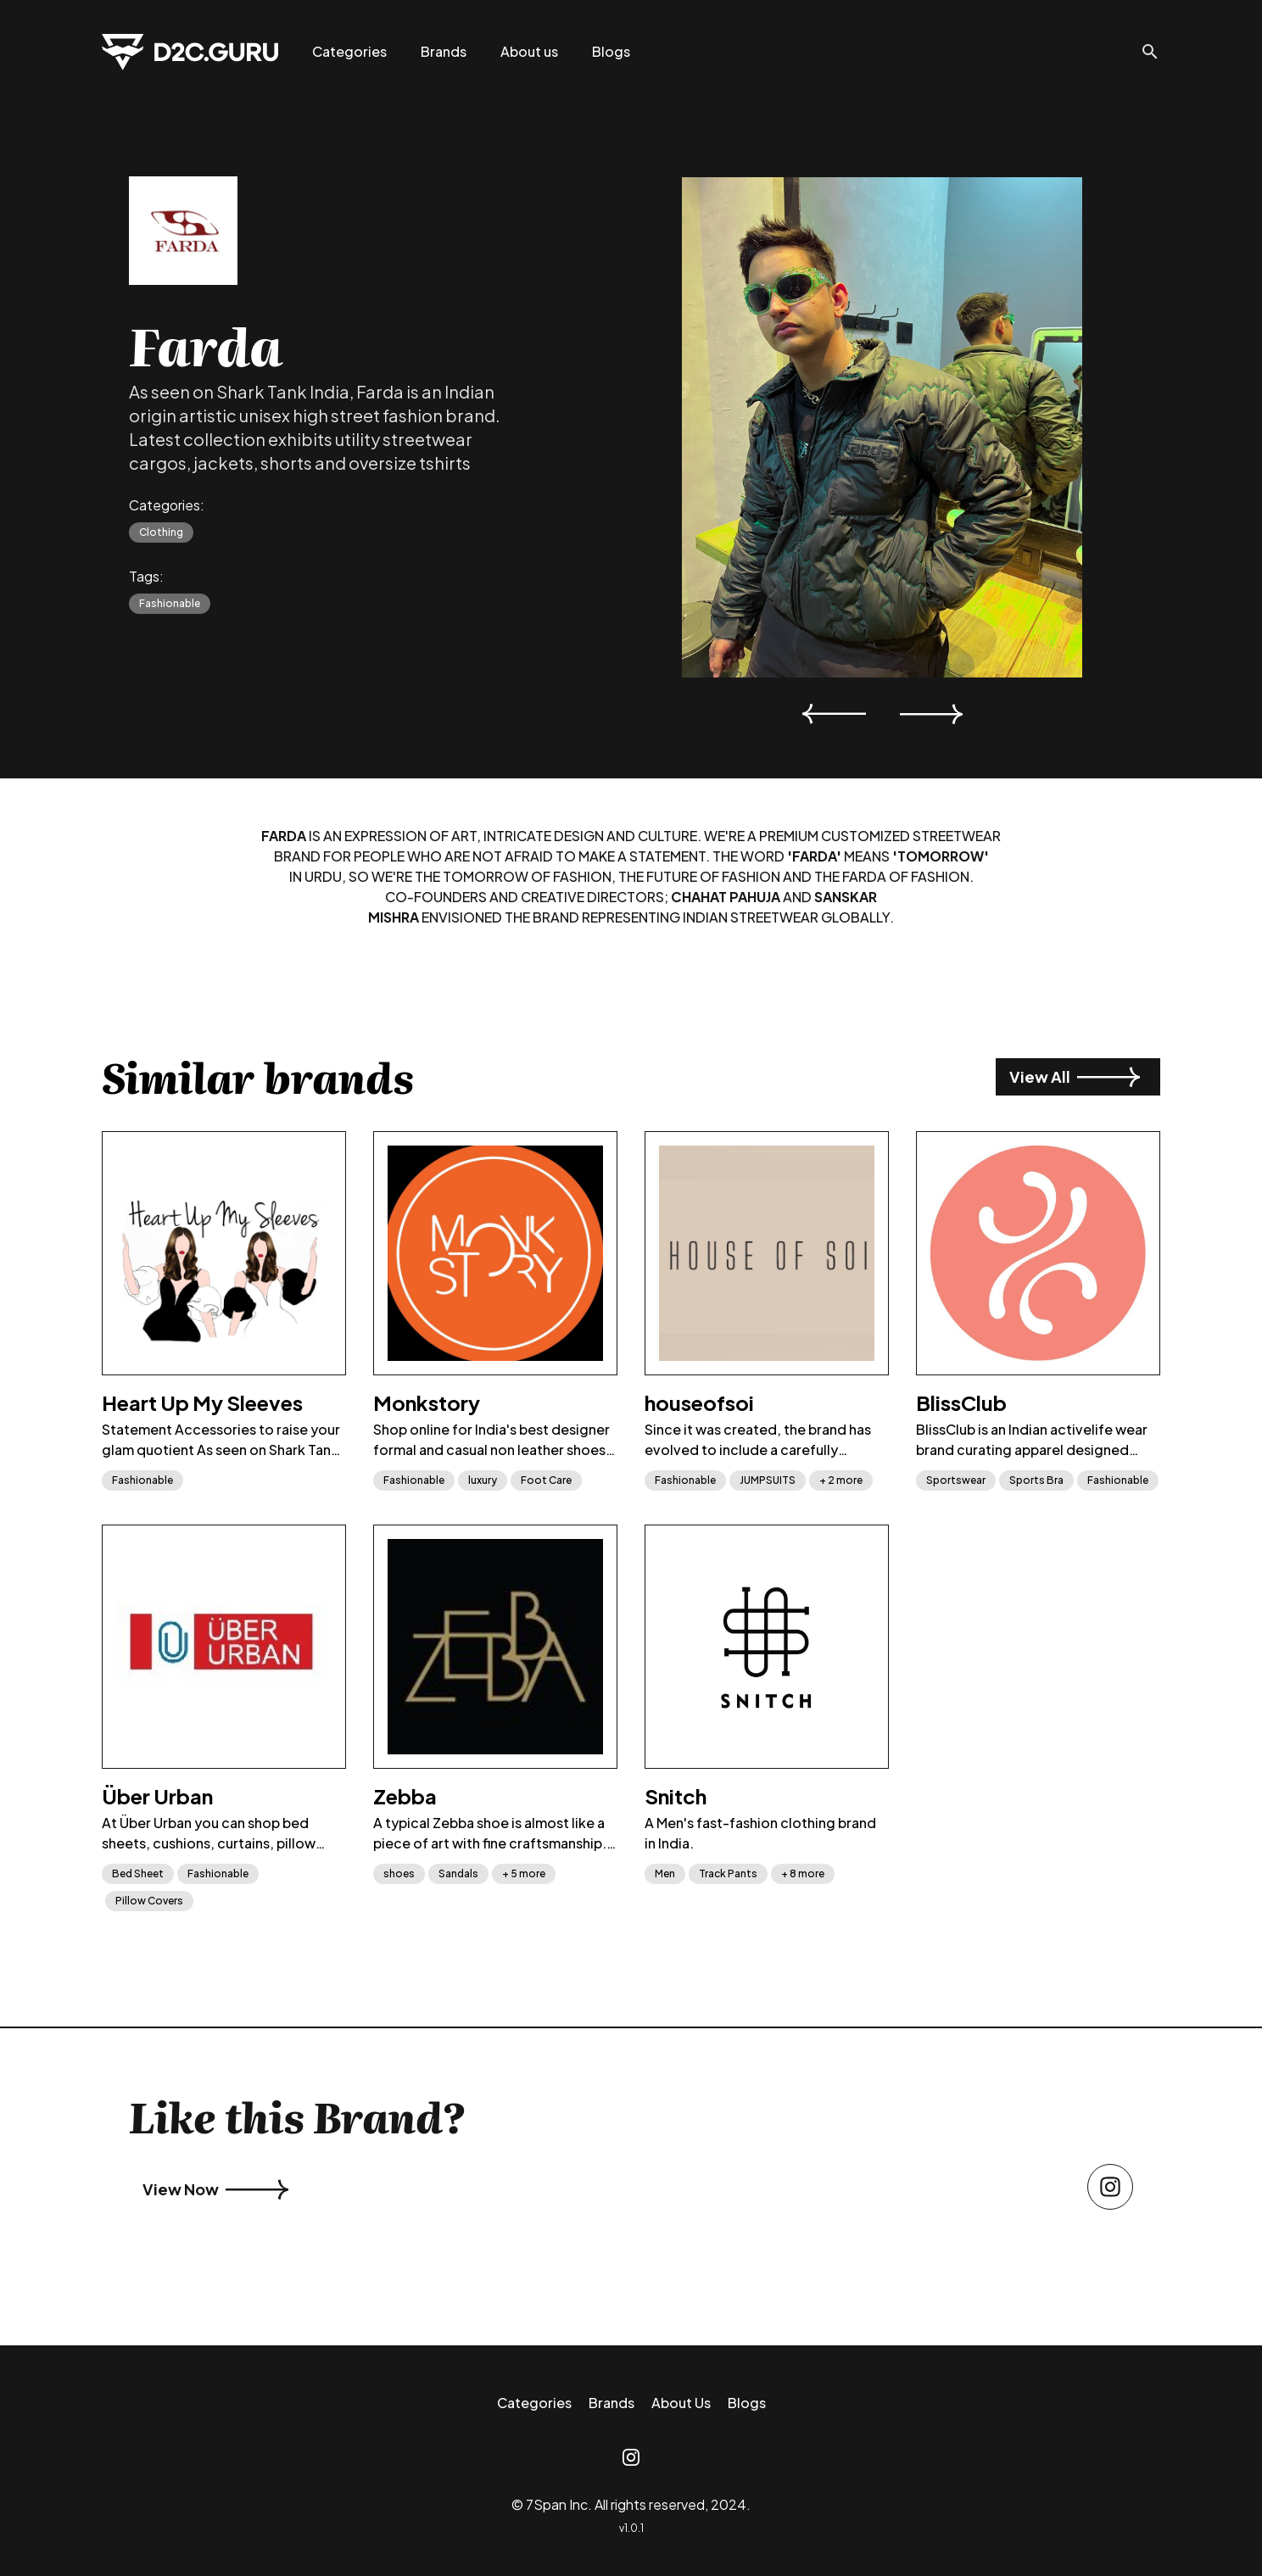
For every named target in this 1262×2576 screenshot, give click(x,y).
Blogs (611, 51)
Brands (443, 51)
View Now (215, 2189)
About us (529, 51)
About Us (681, 2403)
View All (1074, 1077)
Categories (349, 51)
